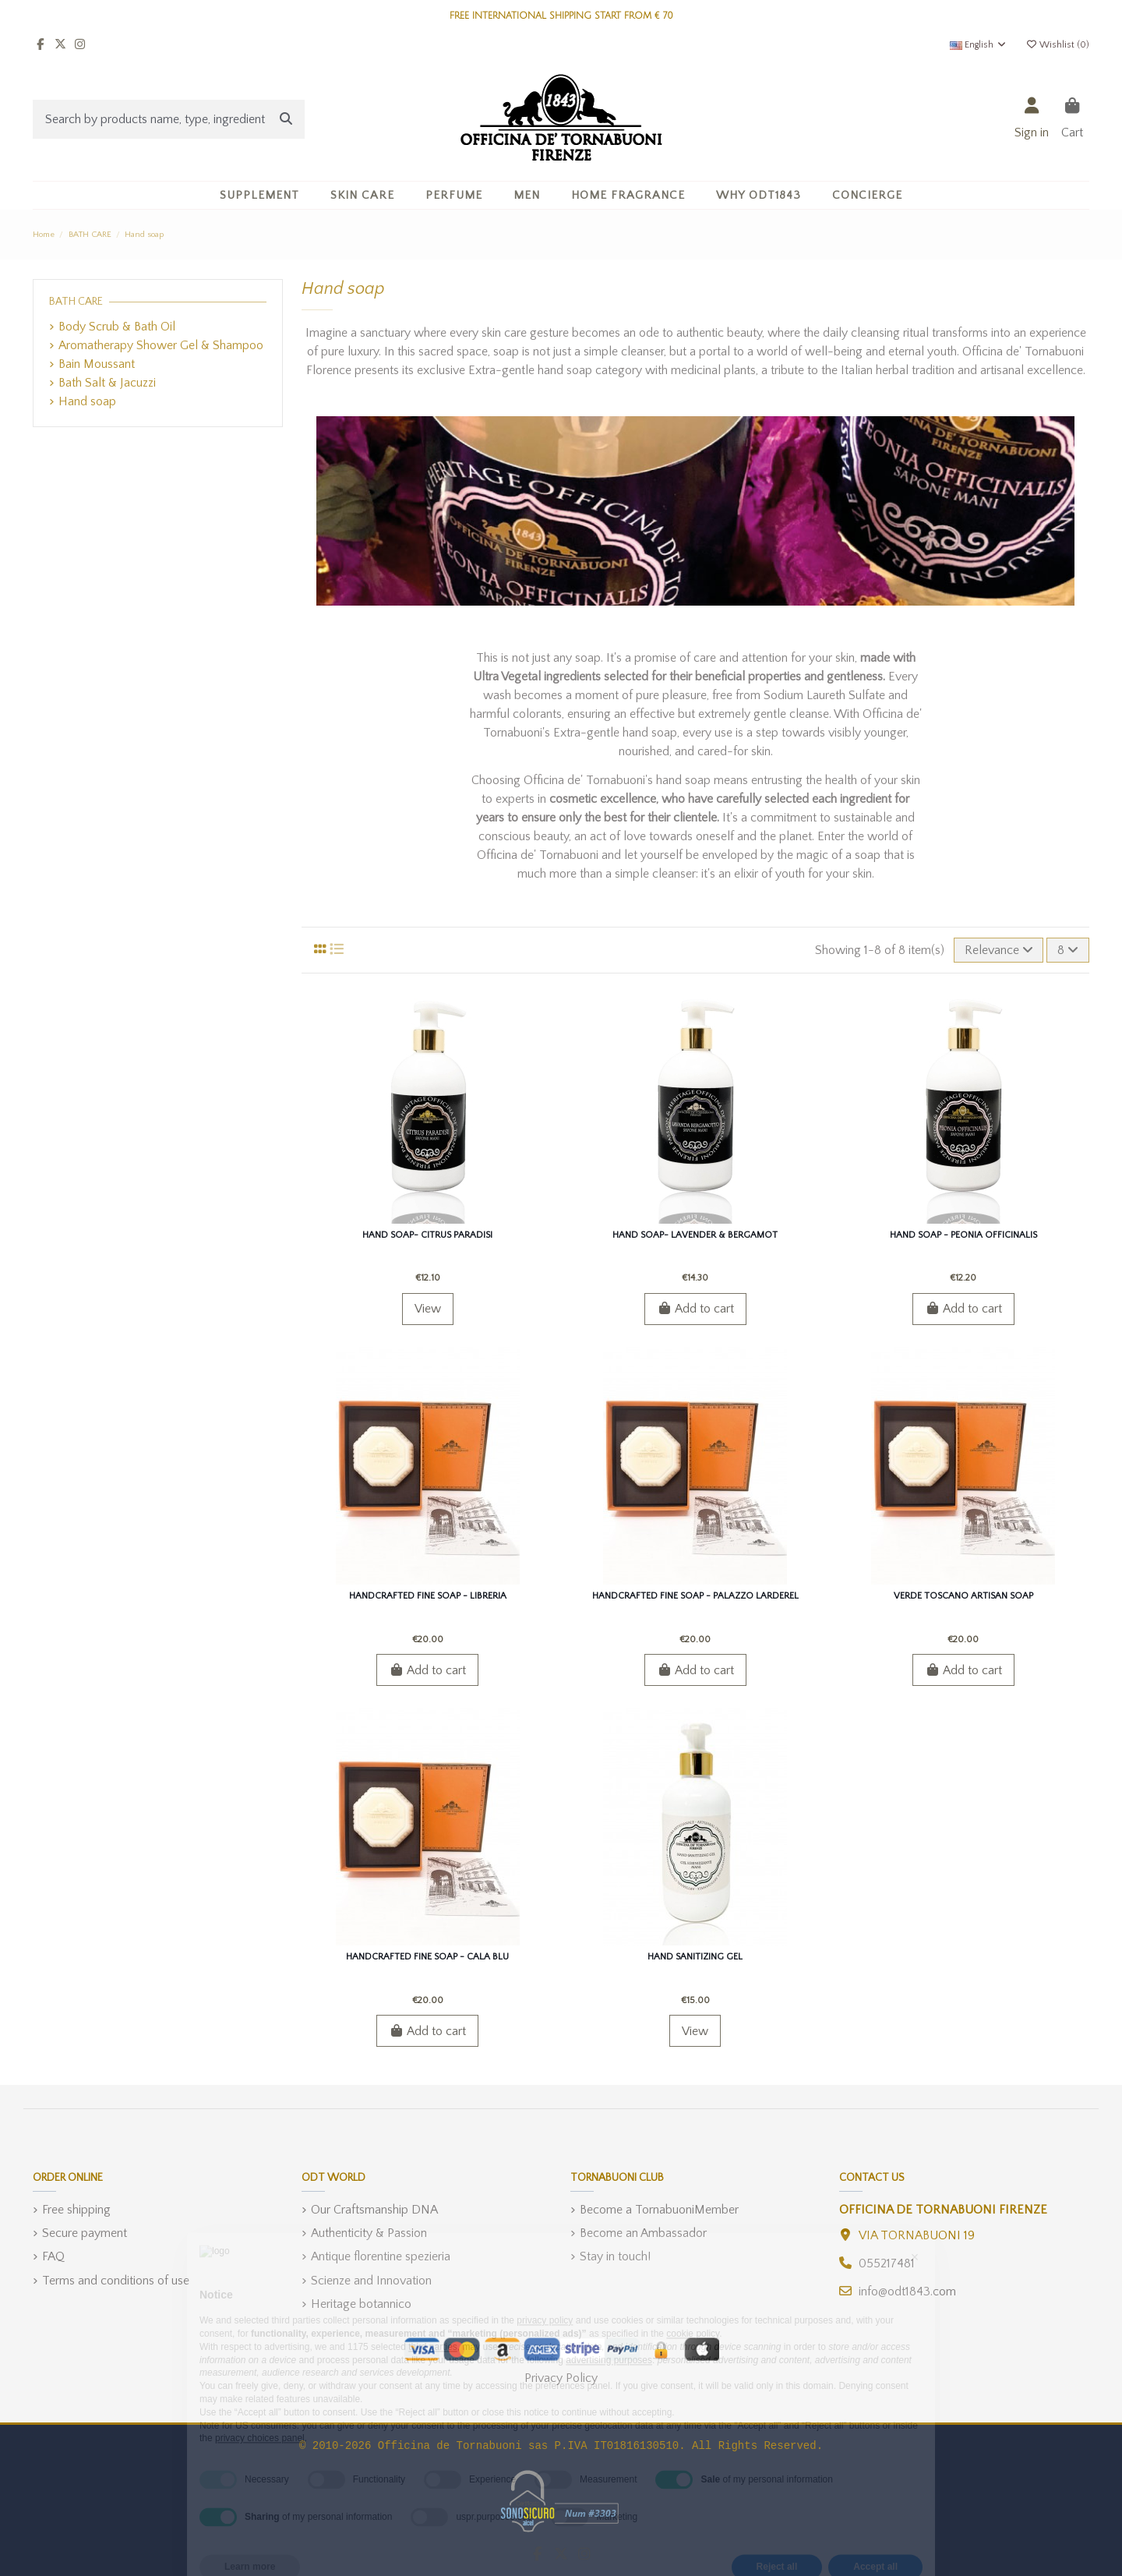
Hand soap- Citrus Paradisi (427, 1235)
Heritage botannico (361, 2304)
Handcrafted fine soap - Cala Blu (427, 1957)
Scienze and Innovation (371, 2281)
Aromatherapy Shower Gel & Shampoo (160, 345)
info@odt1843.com (907, 2291)
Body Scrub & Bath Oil (116, 327)
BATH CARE (76, 301)
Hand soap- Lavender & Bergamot (695, 1235)
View (428, 1309)
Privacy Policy (561, 2378)
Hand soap (87, 401)
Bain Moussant (96, 364)
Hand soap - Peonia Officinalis (963, 1235)
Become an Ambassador (643, 2233)
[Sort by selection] (999, 950)
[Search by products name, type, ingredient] (286, 119)
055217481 (887, 2263)
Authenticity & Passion (369, 2233)
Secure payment (84, 2233)
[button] (362, 195)
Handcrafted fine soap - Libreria (427, 1596)
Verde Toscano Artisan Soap (963, 1596)
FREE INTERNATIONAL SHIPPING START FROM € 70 (561, 16)
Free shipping (76, 2210)
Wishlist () (1057, 45)
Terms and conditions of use (115, 2281)
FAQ (53, 2256)
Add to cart (695, 1309)
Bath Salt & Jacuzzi (107, 383)
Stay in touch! (615, 2256)
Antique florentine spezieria (380, 2256)
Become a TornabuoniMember (659, 2210)
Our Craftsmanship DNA (374, 2210)
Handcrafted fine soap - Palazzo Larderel (695, 1596)
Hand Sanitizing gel (695, 1957)
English (978, 45)
